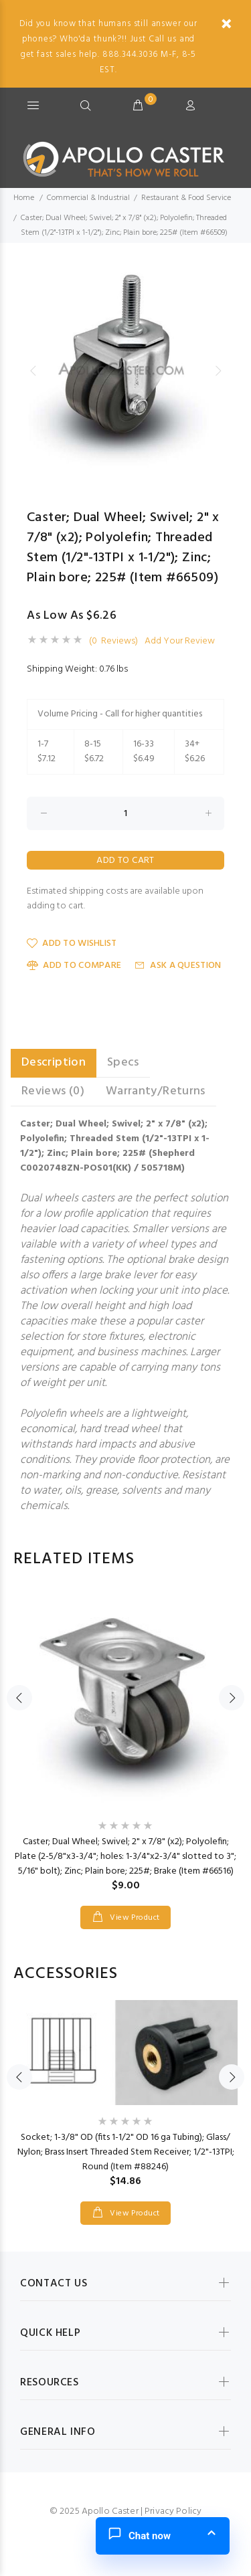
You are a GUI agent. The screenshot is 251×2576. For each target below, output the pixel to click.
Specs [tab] (123, 1062)
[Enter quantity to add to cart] (125, 813)
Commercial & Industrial (88, 198)
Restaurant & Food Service (186, 198)
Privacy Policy (173, 2511)
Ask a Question (178, 965)
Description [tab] (53, 1062)
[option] (125, 370)
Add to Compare (74, 965)
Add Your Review (180, 641)
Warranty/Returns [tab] (155, 1091)
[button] (163, 2536)
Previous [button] (33, 370)
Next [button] (218, 370)
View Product (134, 1917)
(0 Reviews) (113, 641)
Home (23, 198)
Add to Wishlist (71, 943)
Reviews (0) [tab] (52, 1091)
